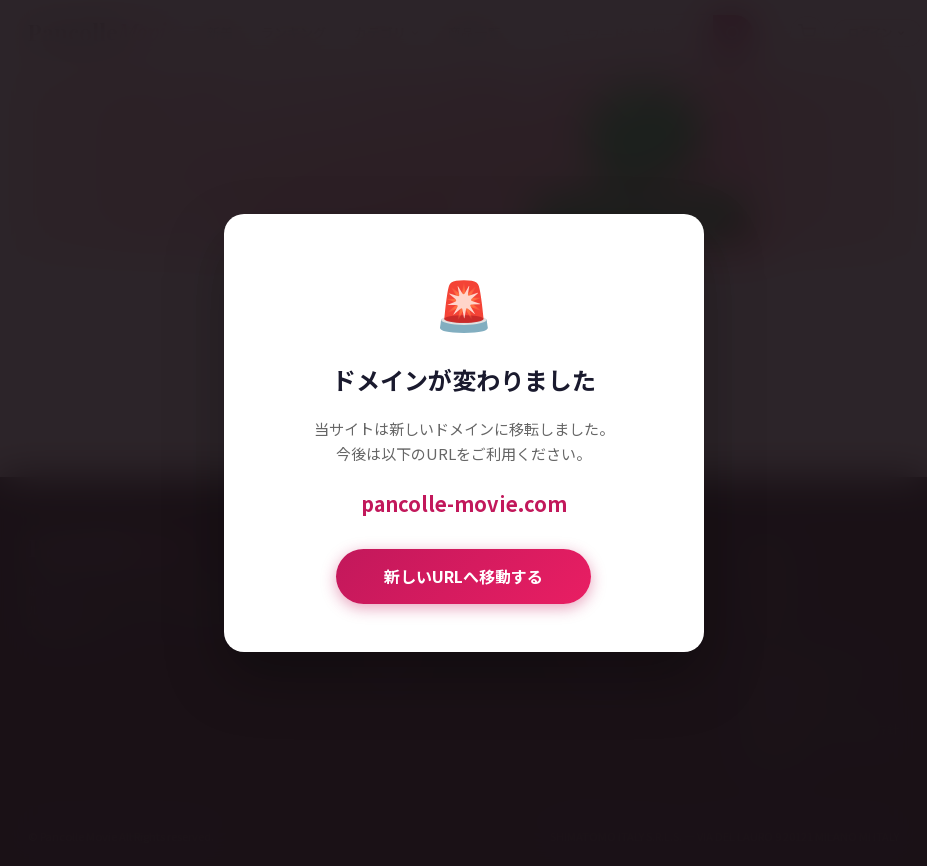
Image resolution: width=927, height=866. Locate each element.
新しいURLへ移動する (463, 576)
